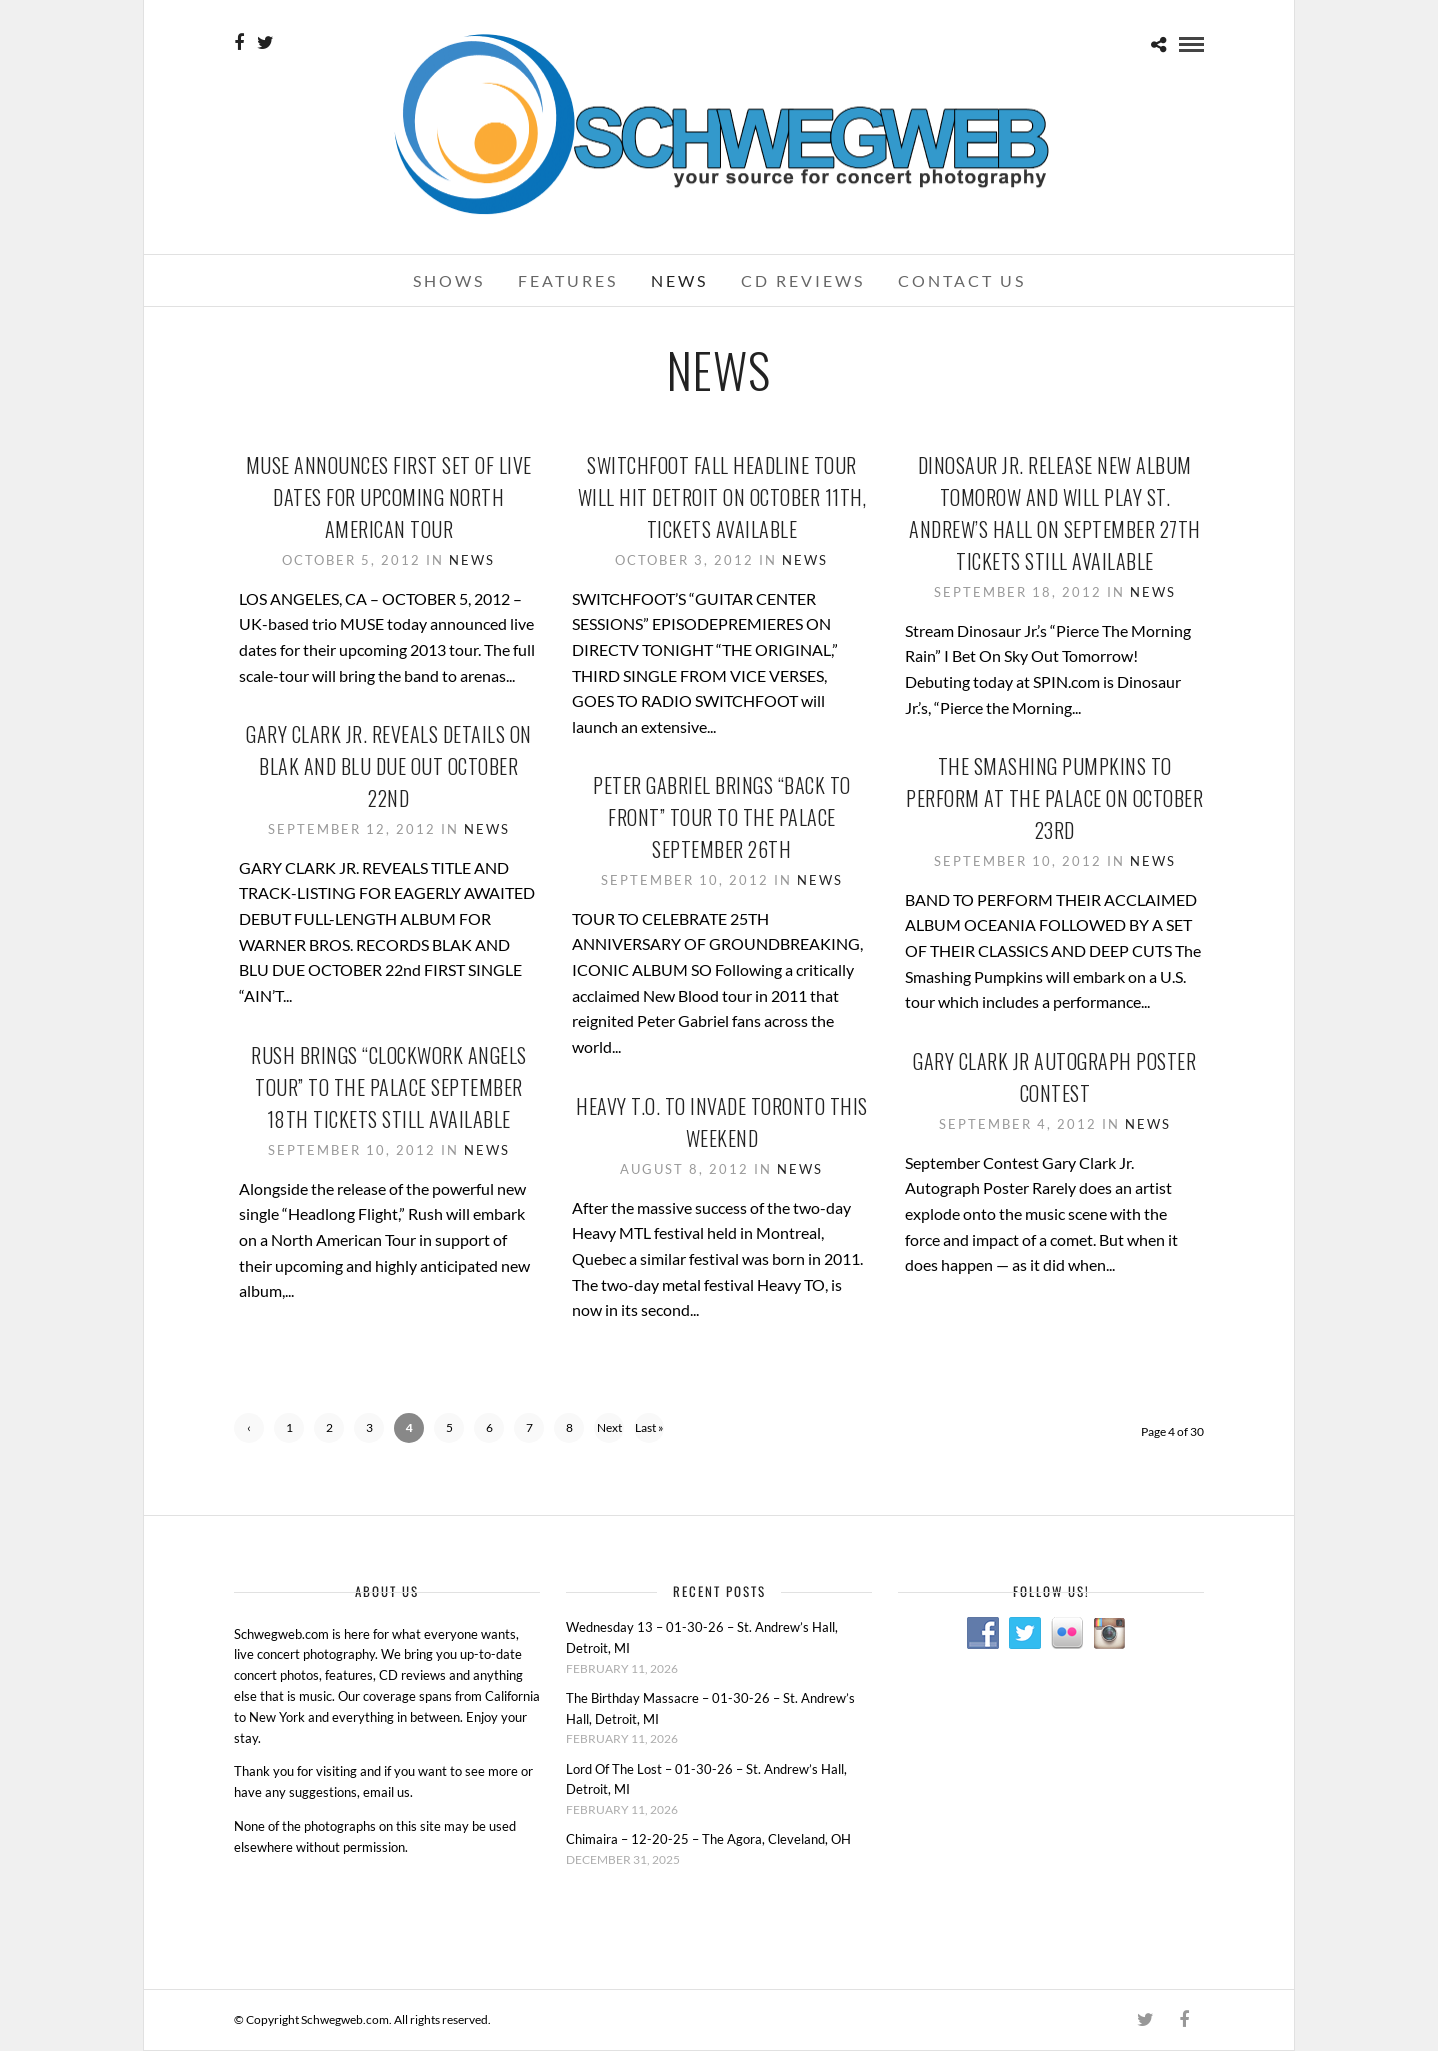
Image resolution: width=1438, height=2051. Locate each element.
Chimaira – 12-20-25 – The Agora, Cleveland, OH (708, 1839)
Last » (649, 1427)
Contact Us (962, 280)
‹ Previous (249, 1431)
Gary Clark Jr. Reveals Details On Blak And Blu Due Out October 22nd (389, 766)
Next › (609, 1431)
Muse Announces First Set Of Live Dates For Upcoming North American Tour (389, 497)
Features (568, 280)
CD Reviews (803, 280)
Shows (449, 280)
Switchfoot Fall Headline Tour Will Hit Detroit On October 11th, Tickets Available (722, 497)
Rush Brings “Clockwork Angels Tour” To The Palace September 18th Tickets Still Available (389, 1087)
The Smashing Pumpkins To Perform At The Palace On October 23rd (1054, 798)
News (679, 280)
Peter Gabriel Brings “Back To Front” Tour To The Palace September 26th (722, 817)
